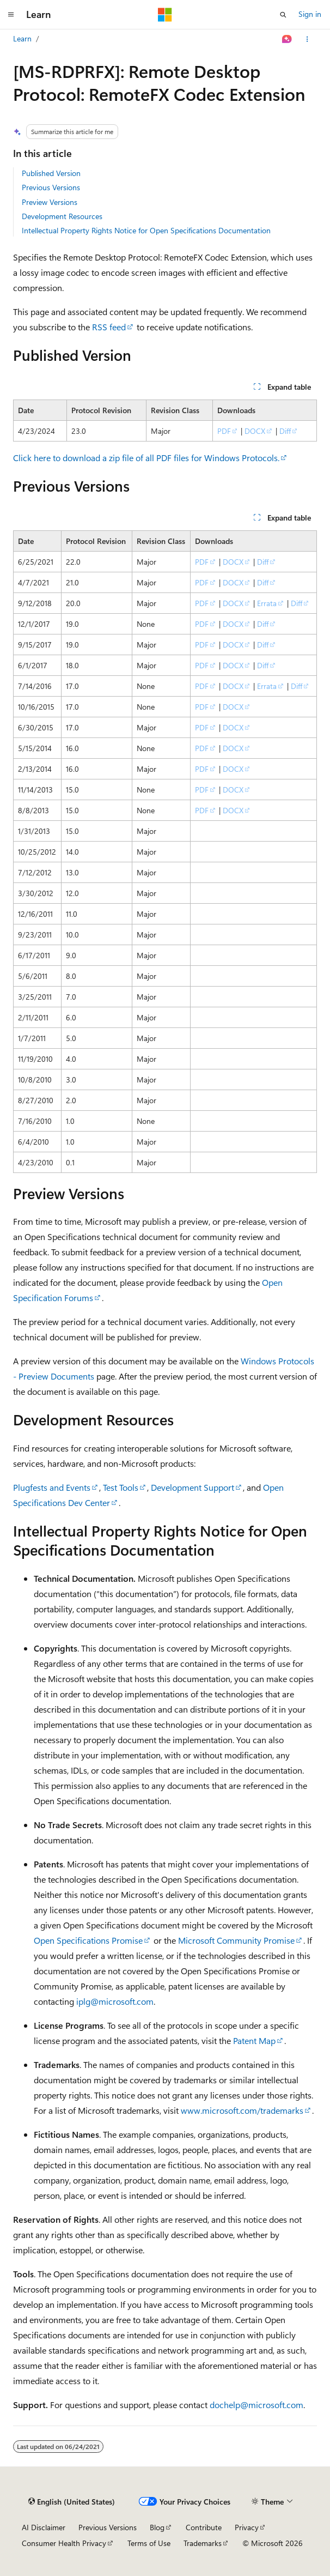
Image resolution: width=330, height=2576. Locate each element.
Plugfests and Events (51, 1487)
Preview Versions (49, 202)
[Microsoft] (165, 15)
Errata (267, 603)
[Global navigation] (11, 15)
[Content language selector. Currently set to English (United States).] (71, 2502)
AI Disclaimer (43, 2527)
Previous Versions (51, 187)
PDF (224, 431)
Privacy (247, 2527)
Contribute (204, 2527)
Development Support (192, 1487)
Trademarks (203, 2543)
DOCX (255, 431)
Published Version (51, 173)
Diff (285, 431)
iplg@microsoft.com (115, 2001)
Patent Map (254, 2040)
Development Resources (62, 216)
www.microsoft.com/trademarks (242, 2110)
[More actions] (307, 39)
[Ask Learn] (287, 39)
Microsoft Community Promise (236, 1940)
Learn (22, 38)
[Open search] (283, 15)
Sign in (309, 14)
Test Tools (120, 1487)
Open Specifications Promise (88, 1940)
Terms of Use (148, 2543)
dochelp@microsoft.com (256, 2404)
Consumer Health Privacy (64, 2543)
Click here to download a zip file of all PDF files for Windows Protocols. (146, 457)
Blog (157, 2527)
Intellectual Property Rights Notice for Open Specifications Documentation (146, 230)
